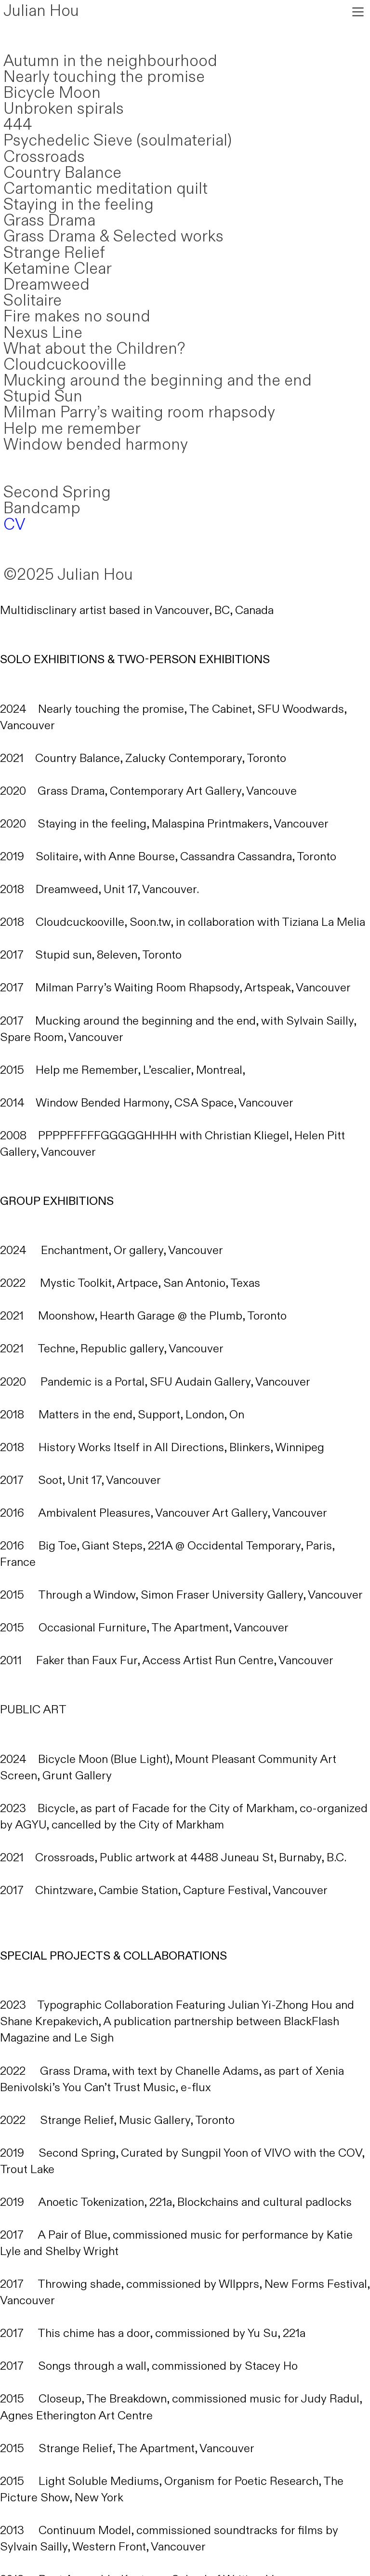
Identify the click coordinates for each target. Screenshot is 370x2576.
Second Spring (57, 492)
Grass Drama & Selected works (113, 236)
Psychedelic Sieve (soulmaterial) (117, 140)
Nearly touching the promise (104, 77)
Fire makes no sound (76, 316)
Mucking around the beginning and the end (157, 380)
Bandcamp (41, 508)
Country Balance (62, 173)
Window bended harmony (95, 444)
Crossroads (44, 157)
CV (14, 524)
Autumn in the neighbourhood (110, 61)
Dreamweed (46, 284)
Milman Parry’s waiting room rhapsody (139, 412)
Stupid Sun (42, 396)
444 (17, 124)
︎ (358, 12)
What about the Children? (94, 349)
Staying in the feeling (78, 204)
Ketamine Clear (57, 269)
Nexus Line (42, 333)
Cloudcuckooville (64, 364)
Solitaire (32, 300)
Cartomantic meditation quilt (105, 189)
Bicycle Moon (52, 93)
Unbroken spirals (63, 109)
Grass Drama (49, 220)
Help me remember (72, 429)
